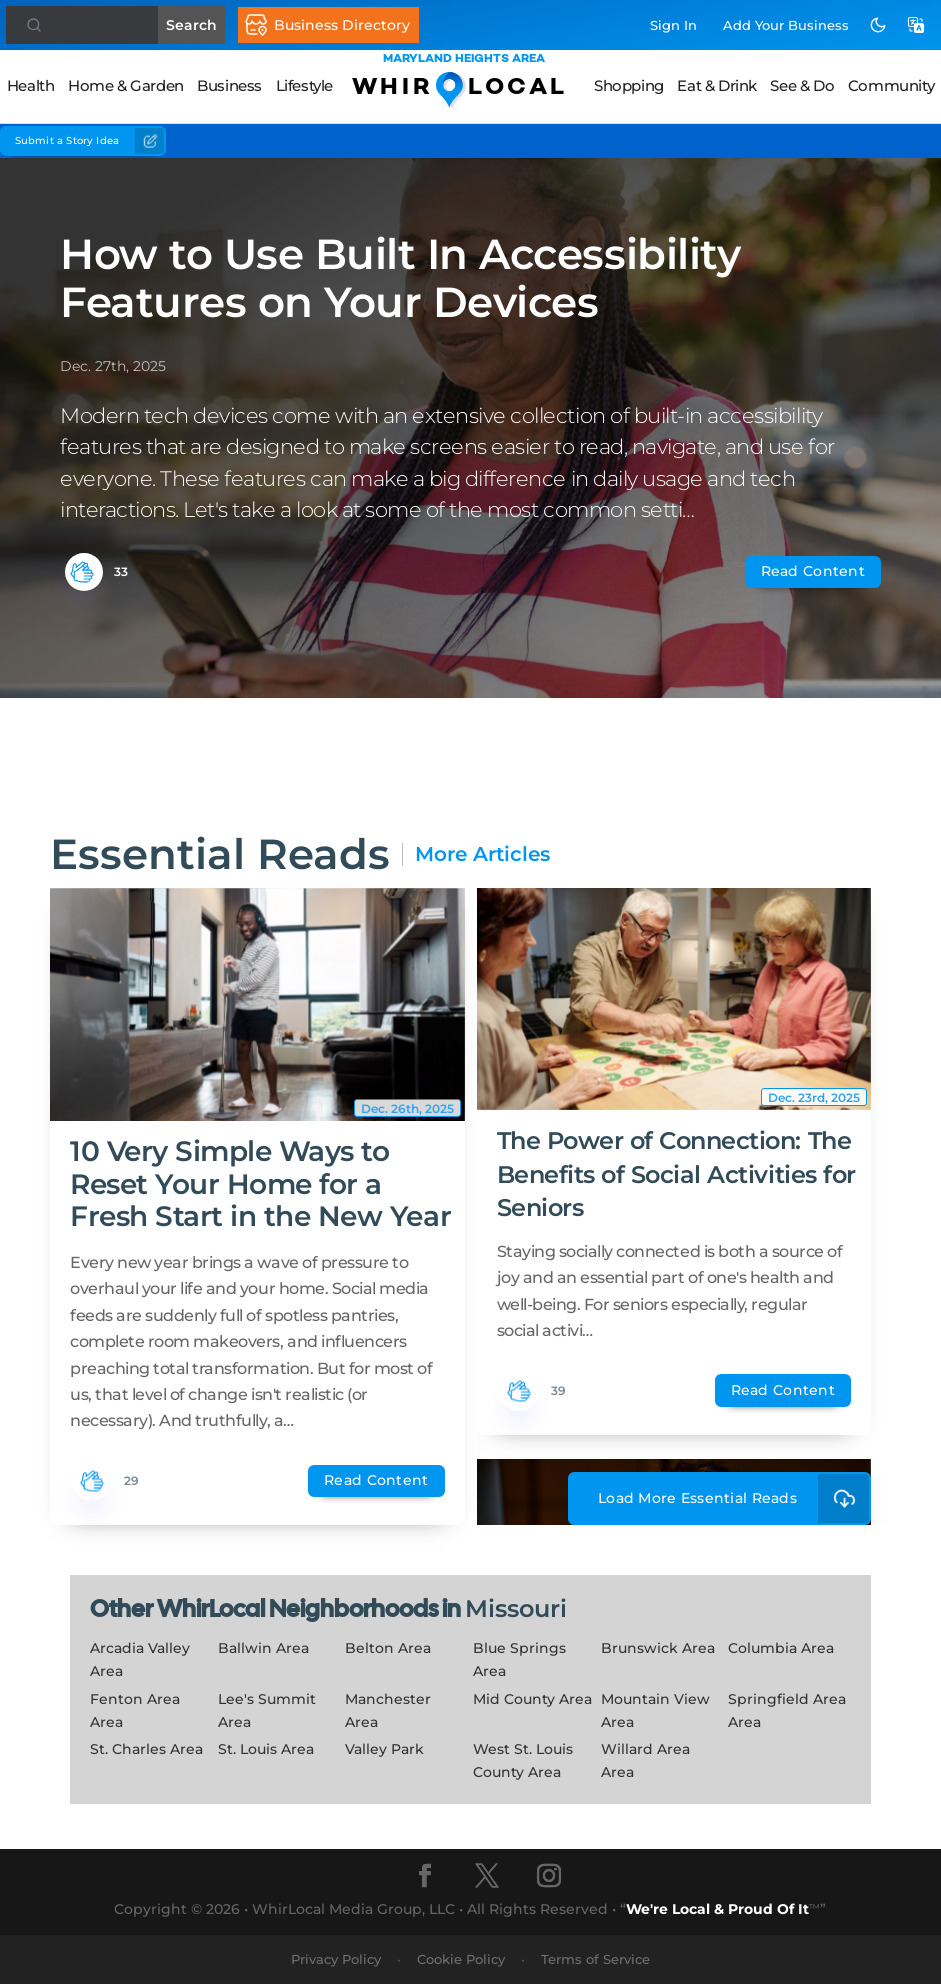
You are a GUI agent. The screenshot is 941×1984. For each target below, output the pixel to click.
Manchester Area (388, 1710)
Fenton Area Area (135, 1710)
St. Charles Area (146, 1749)
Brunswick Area (658, 1648)
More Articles (482, 854)
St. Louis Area (266, 1749)
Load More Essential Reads (734, 1498)
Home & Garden (126, 85)
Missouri (516, 1608)
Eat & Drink (717, 85)
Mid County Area (532, 1699)
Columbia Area (781, 1648)
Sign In (673, 25)
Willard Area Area (645, 1760)
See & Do (802, 85)
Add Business (786, 25)
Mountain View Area (655, 1710)
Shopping (629, 85)
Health (31, 85)
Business (229, 85)
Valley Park (384, 1749)
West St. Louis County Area (523, 1760)
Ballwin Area (263, 1648)
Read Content (813, 571)
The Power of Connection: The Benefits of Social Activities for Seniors (676, 1174)
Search (200, 25)
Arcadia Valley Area (140, 1659)
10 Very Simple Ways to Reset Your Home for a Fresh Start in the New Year (260, 1183)
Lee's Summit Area (267, 1710)
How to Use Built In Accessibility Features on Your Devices (400, 278)
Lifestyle (304, 85)
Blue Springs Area (519, 1659)
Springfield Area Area (787, 1710)
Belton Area (388, 1648)
